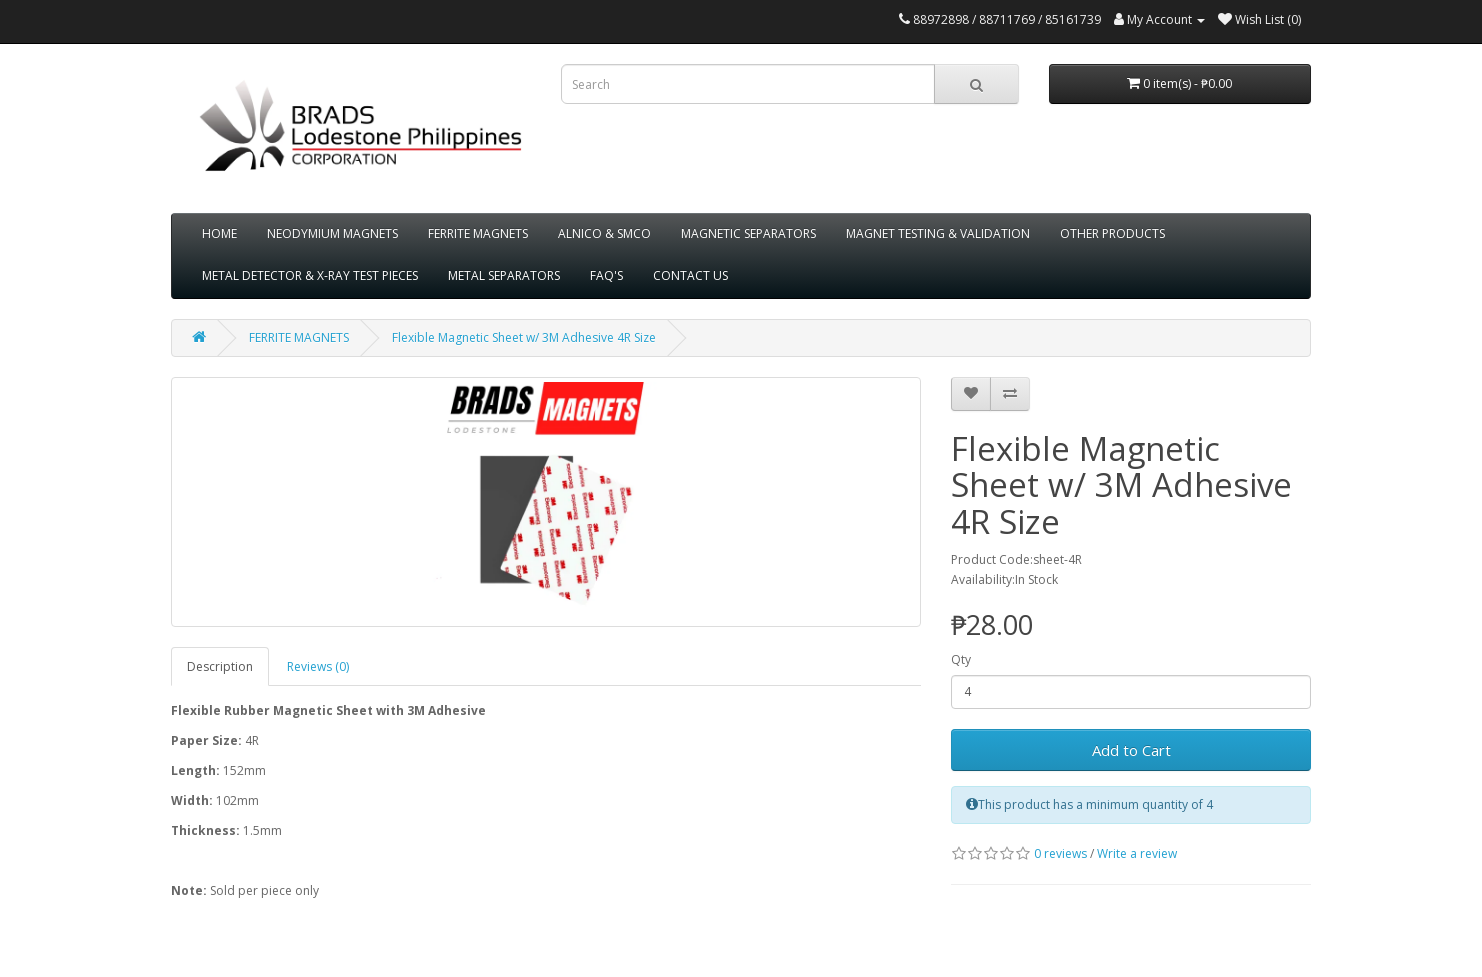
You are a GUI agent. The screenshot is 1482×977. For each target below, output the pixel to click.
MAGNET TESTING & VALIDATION (938, 233)
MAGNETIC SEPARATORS (748, 233)
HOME (219, 233)
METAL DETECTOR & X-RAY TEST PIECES (310, 275)
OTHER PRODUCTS (1112, 233)
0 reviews (1060, 853)
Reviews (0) (318, 666)
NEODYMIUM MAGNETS (332, 233)
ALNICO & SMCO (604, 233)
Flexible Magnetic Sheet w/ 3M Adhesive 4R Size (524, 337)
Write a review (1137, 853)
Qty (961, 659)
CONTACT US (690, 275)
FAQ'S (606, 275)
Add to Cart (1131, 750)
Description (220, 666)
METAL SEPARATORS (504, 275)
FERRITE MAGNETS (478, 233)
